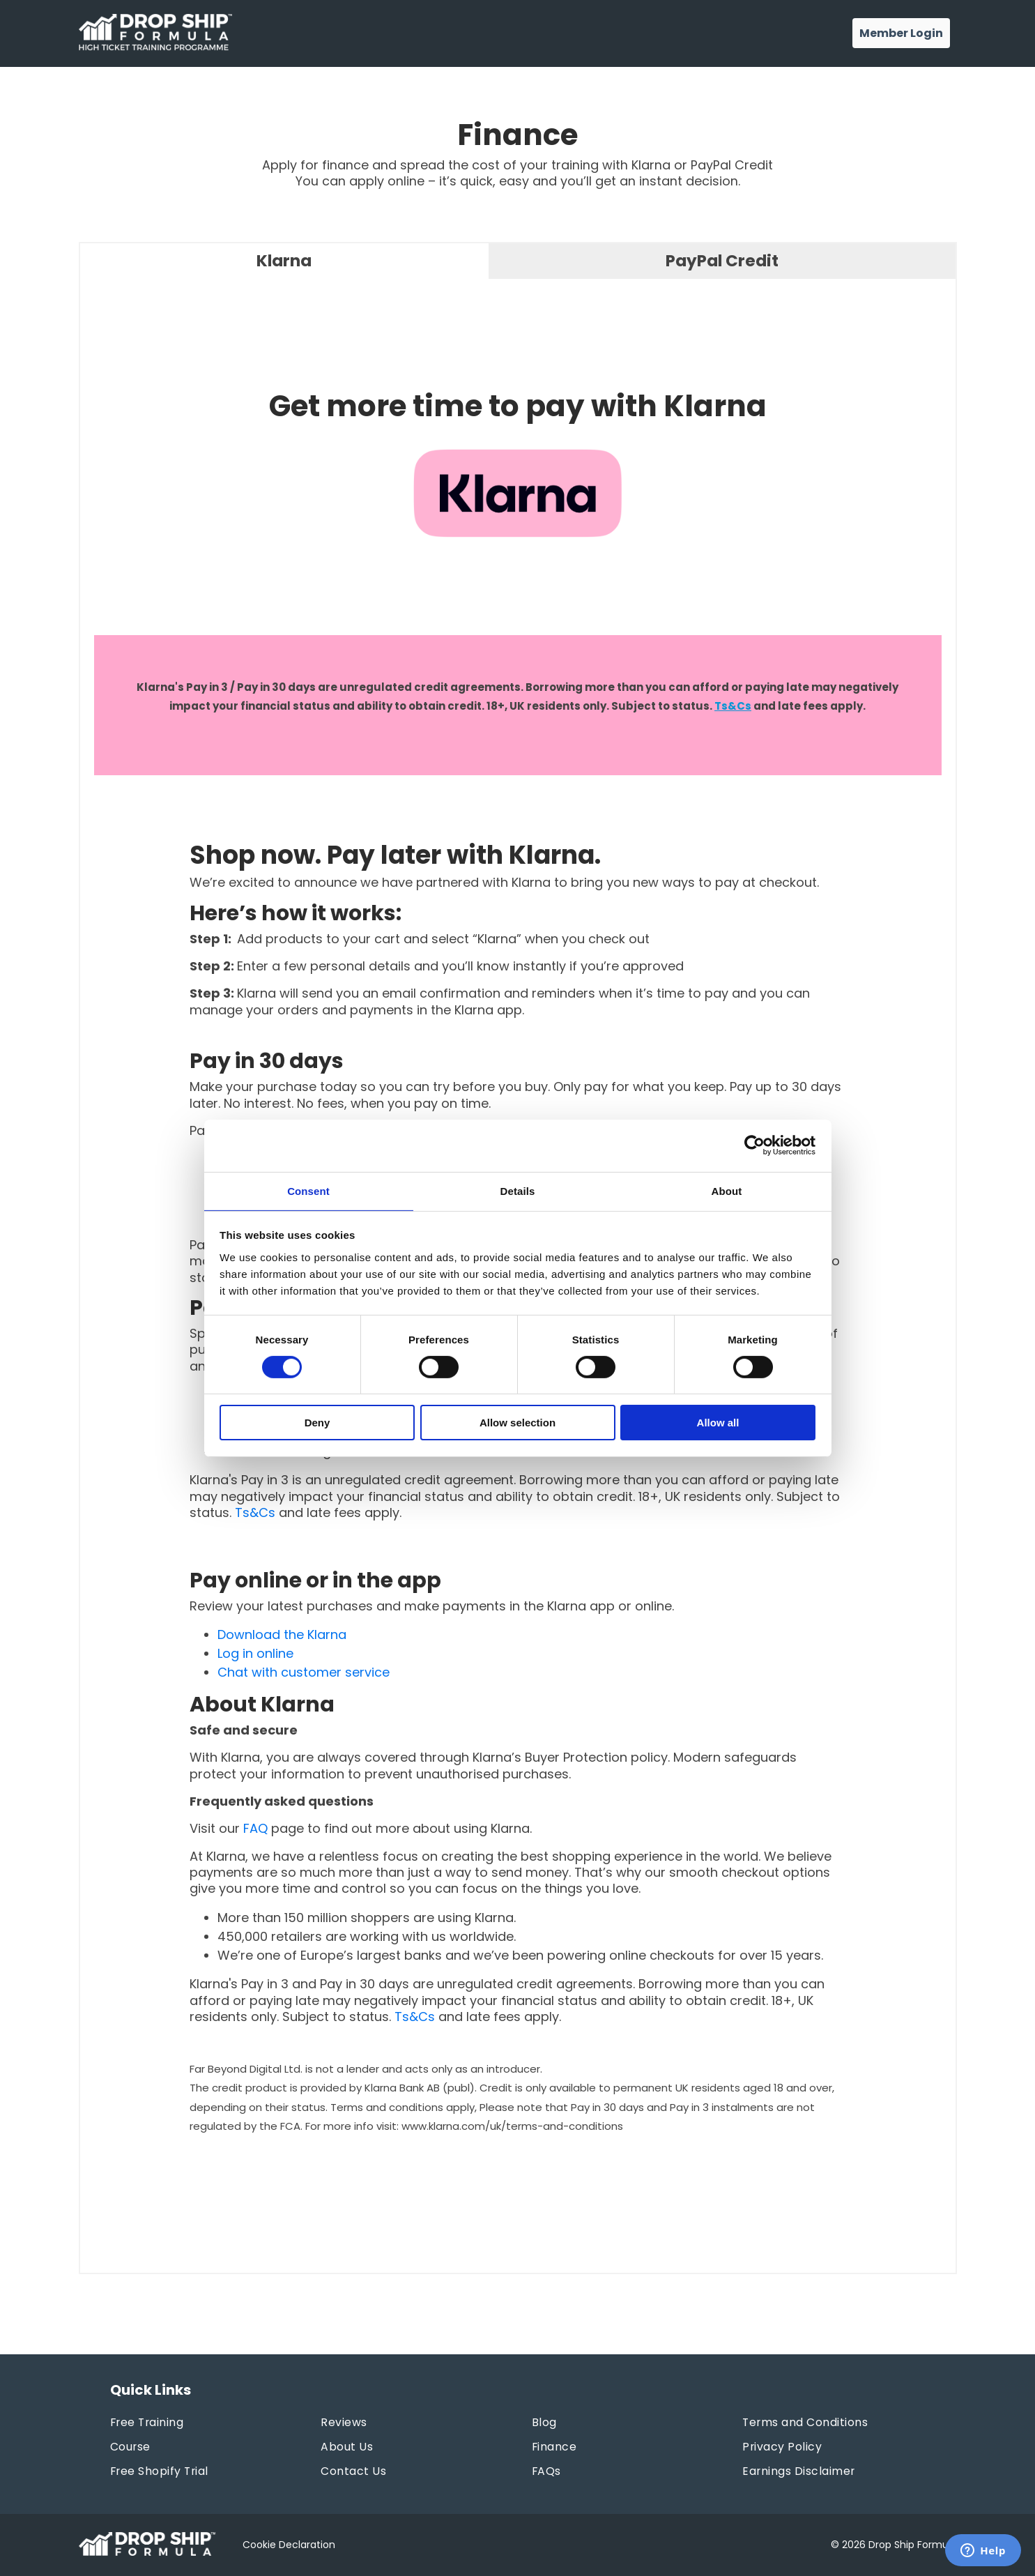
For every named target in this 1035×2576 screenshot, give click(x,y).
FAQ (255, 1829)
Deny (317, 1423)
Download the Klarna (281, 1635)
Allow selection (517, 1423)
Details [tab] (517, 1190)
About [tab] (727, 1190)
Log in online (255, 1654)
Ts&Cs (732, 706)
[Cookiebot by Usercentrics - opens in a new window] (754, 1144)
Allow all (718, 1423)
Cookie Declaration (289, 2545)
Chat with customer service (303, 1673)
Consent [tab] (308, 1190)
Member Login (901, 33)
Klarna (284, 261)
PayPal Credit (722, 261)
